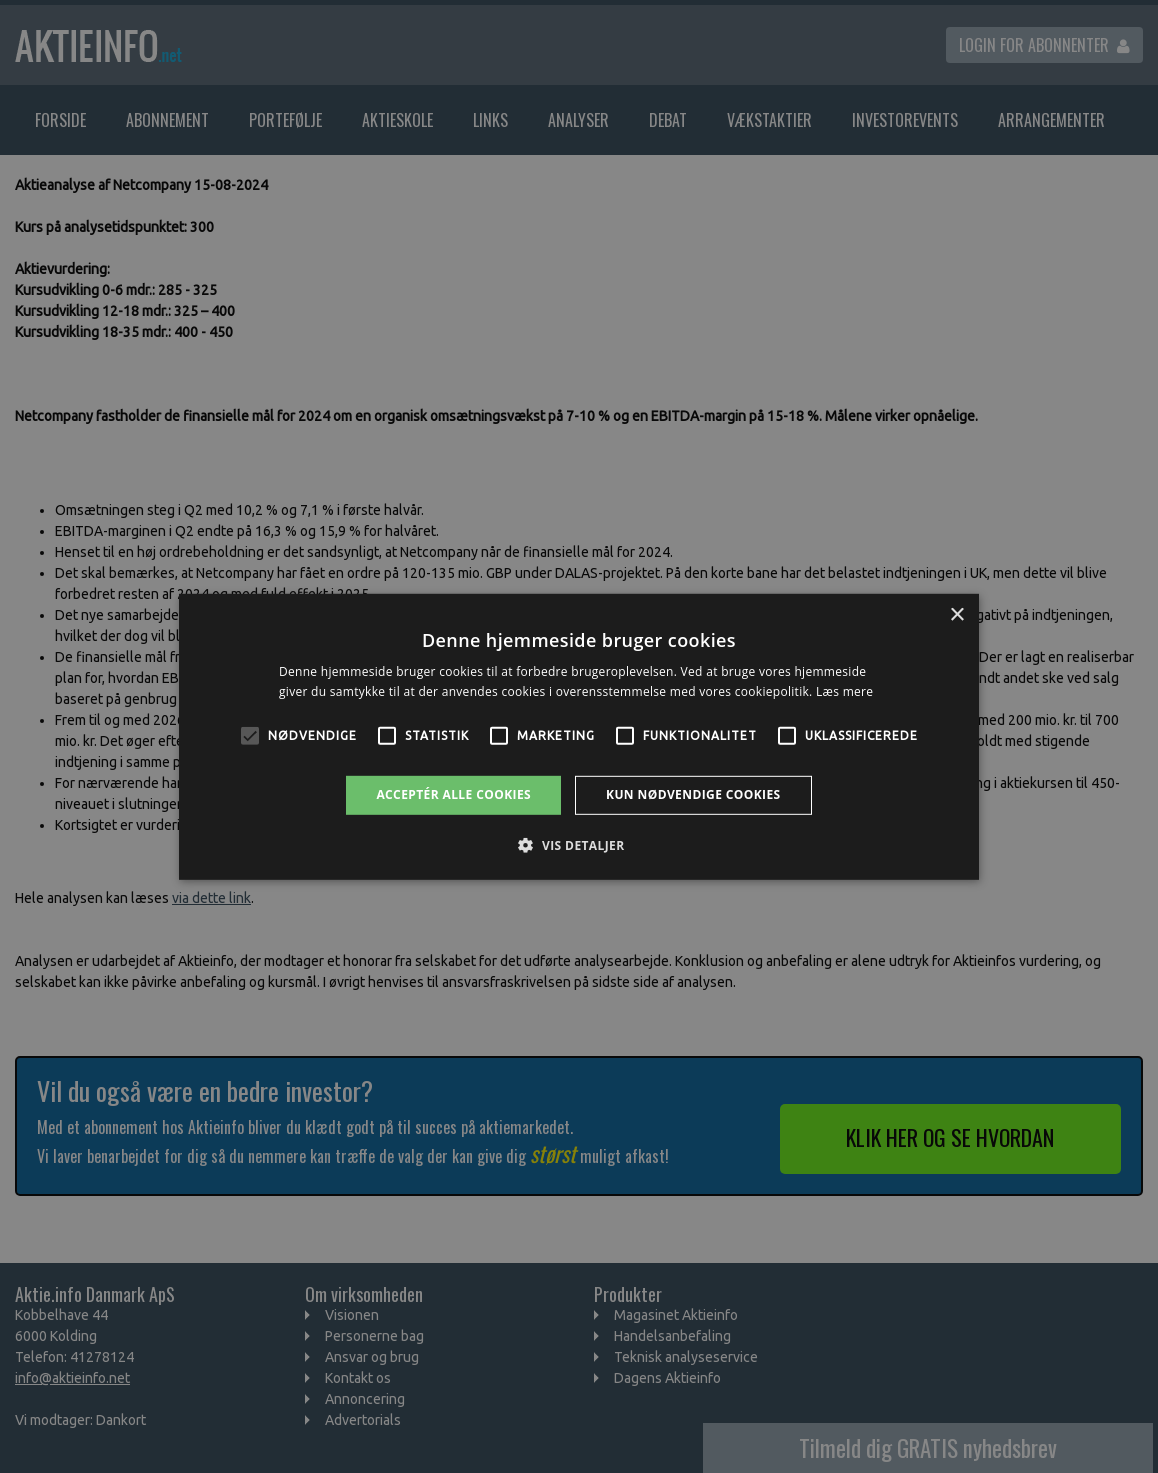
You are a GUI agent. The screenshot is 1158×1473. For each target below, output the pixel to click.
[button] (578, 845)
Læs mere (844, 691)
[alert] (579, 736)
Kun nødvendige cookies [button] (693, 794)
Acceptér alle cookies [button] (453, 794)
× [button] (956, 614)
